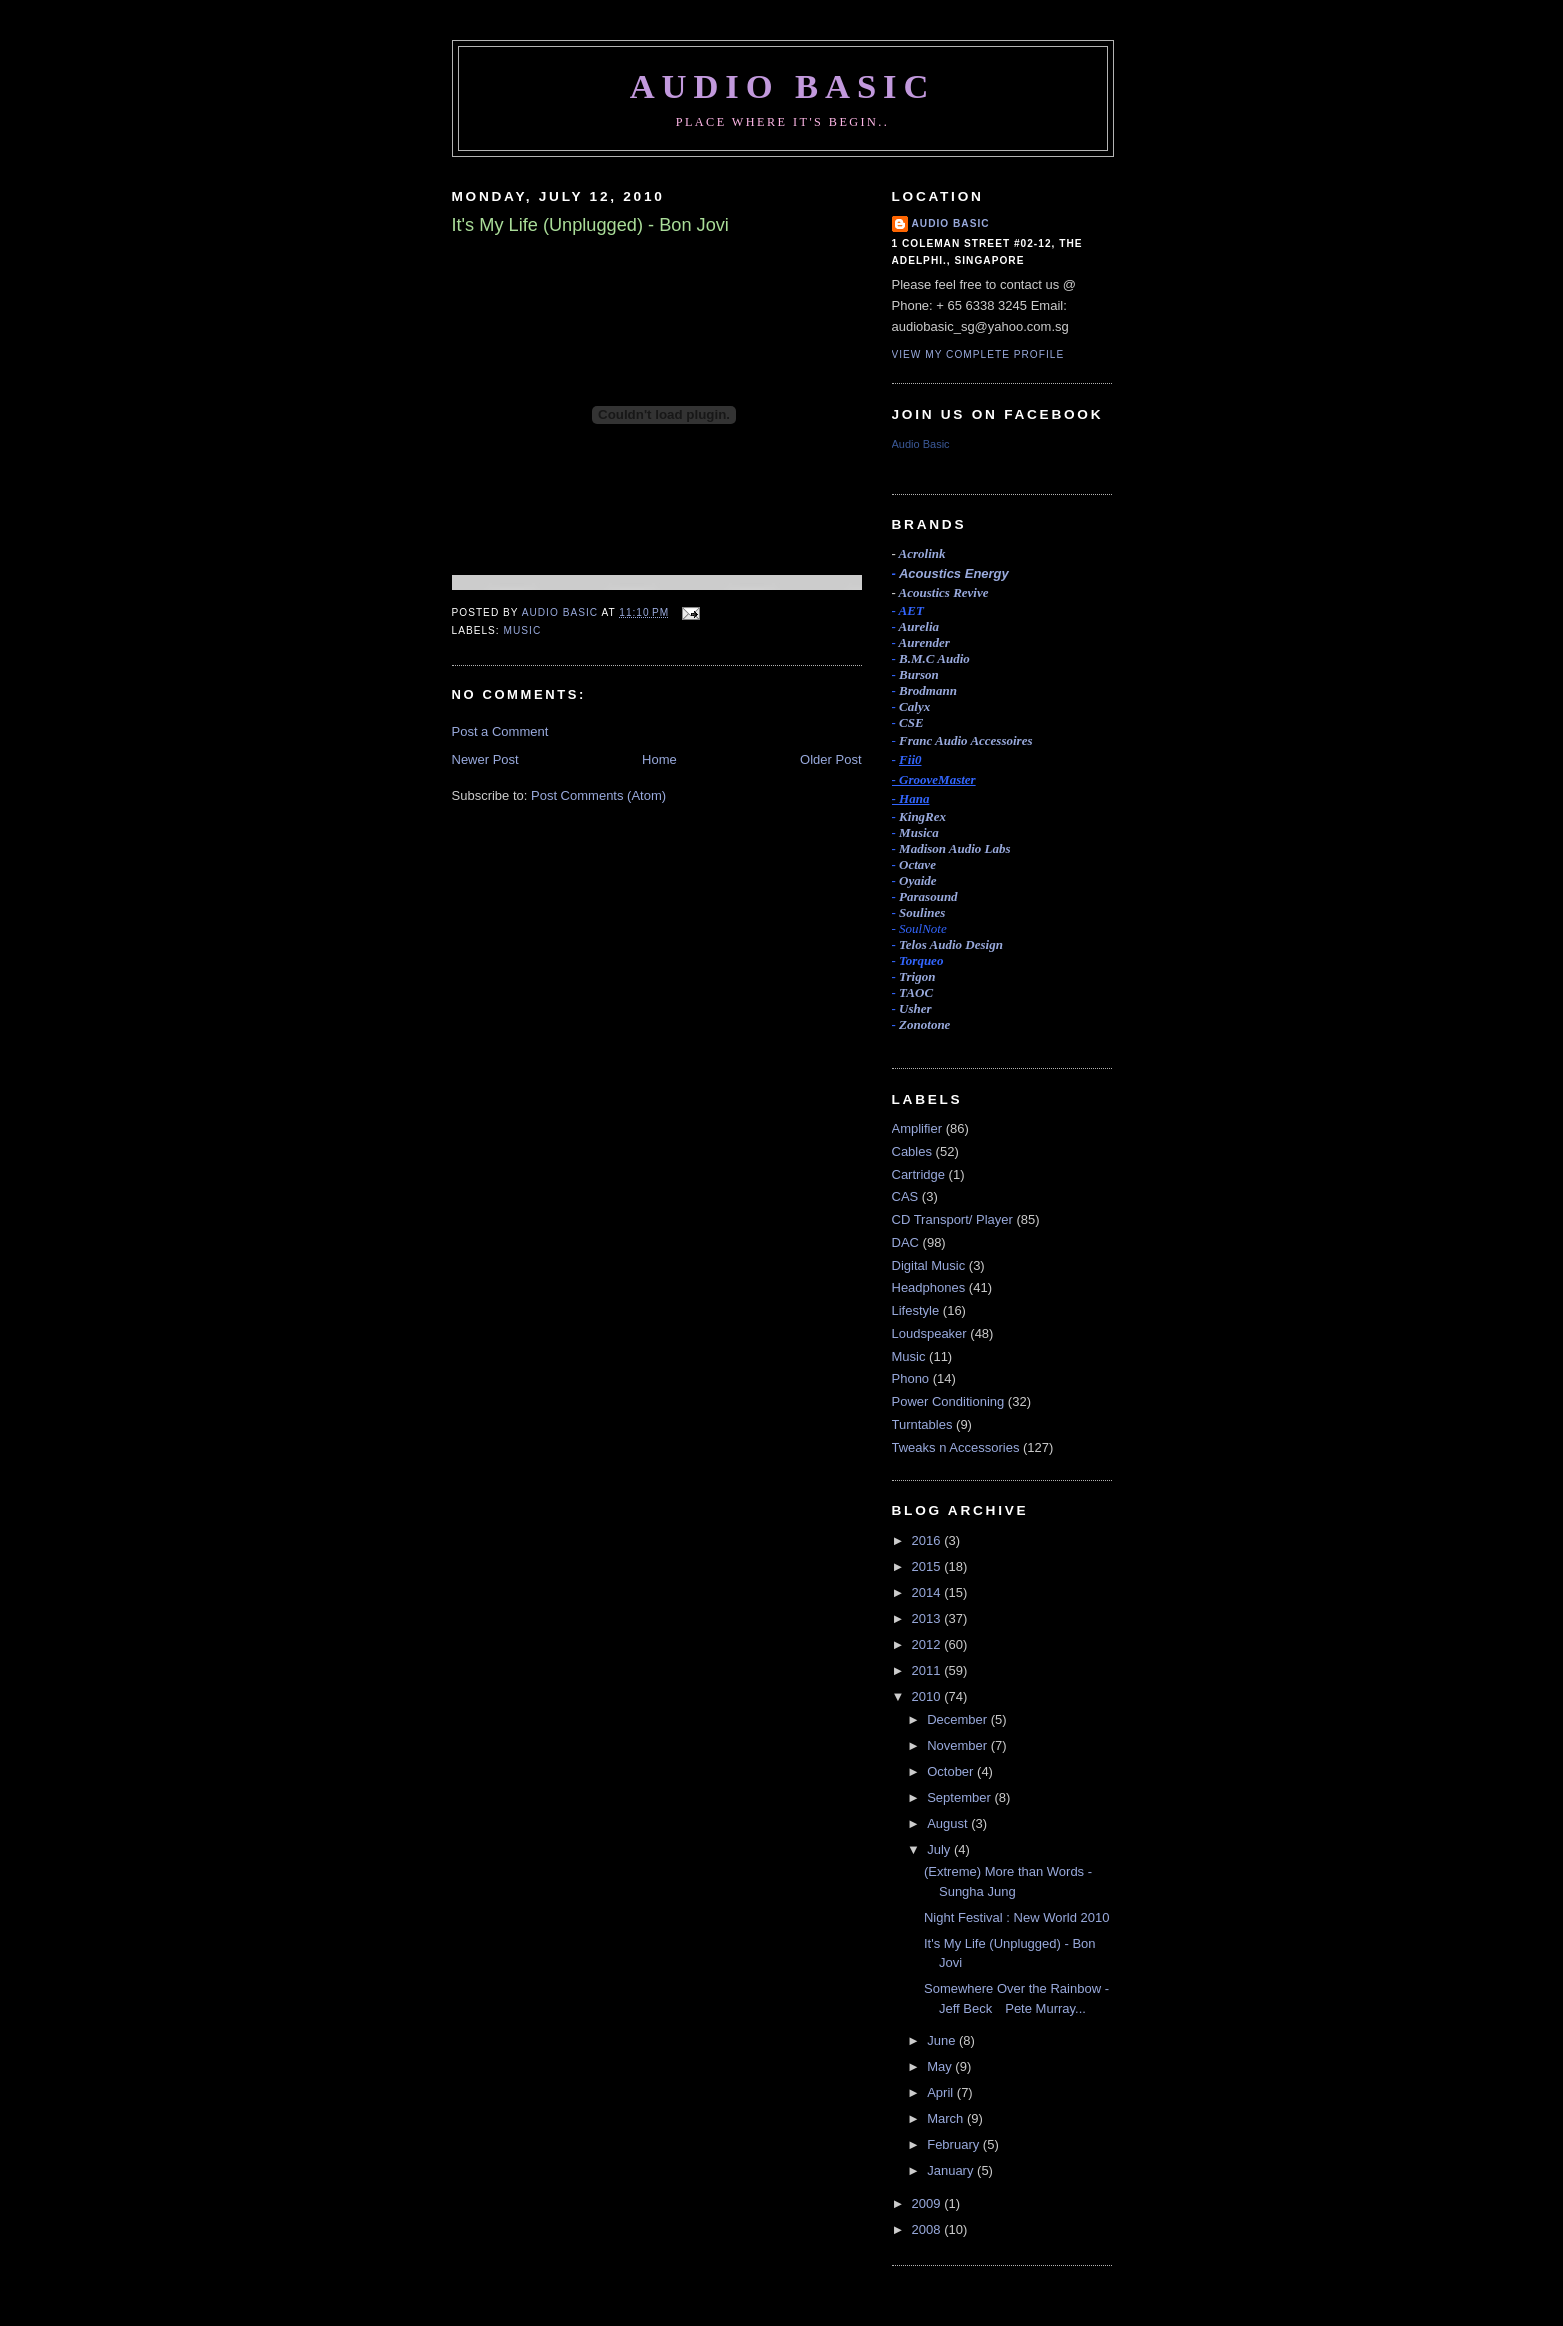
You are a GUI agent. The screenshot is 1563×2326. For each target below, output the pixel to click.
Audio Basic (783, 86)
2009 (928, 2203)
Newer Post (485, 759)
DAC (905, 1242)
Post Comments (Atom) (598, 795)
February (955, 2144)
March (947, 2118)
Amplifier (917, 1128)
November (959, 1745)
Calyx (914, 706)
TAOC (916, 992)
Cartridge (918, 1174)
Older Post (830, 759)
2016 (928, 1540)
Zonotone (924, 1024)
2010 (928, 1696)
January (952, 2170)
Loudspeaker (929, 1333)
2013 (928, 1618)
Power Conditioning (948, 1401)
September (960, 1797)
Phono (911, 1378)
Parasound (928, 896)
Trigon (917, 976)
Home (659, 759)
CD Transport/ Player (952, 1219)
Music (523, 630)
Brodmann (928, 690)
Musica (919, 832)
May (941, 2066)
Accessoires (965, 740)
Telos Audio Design (951, 944)
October (952, 1771)
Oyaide (918, 880)
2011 (928, 1670)
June (943, 2040)
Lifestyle (916, 1310)
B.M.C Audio (934, 658)
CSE (911, 722)
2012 (928, 1644)
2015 (928, 1566)
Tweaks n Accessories (956, 1447)
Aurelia (919, 626)
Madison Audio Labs (955, 848)
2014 (928, 1592)
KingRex (922, 816)
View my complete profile (978, 354)
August (949, 1823)
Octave (917, 864)
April (942, 2092)
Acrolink (922, 553)
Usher (915, 1008)
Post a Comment (500, 731)
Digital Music (929, 1265)
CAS (905, 1196)
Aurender (924, 642)
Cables (912, 1151)
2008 (928, 2229)
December (959, 1719)
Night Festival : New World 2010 (1016, 1917)
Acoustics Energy (954, 573)
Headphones (929, 1287)
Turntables (922, 1424)
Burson (919, 674)
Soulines (922, 912)
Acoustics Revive (944, 592)
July (940, 1849)
